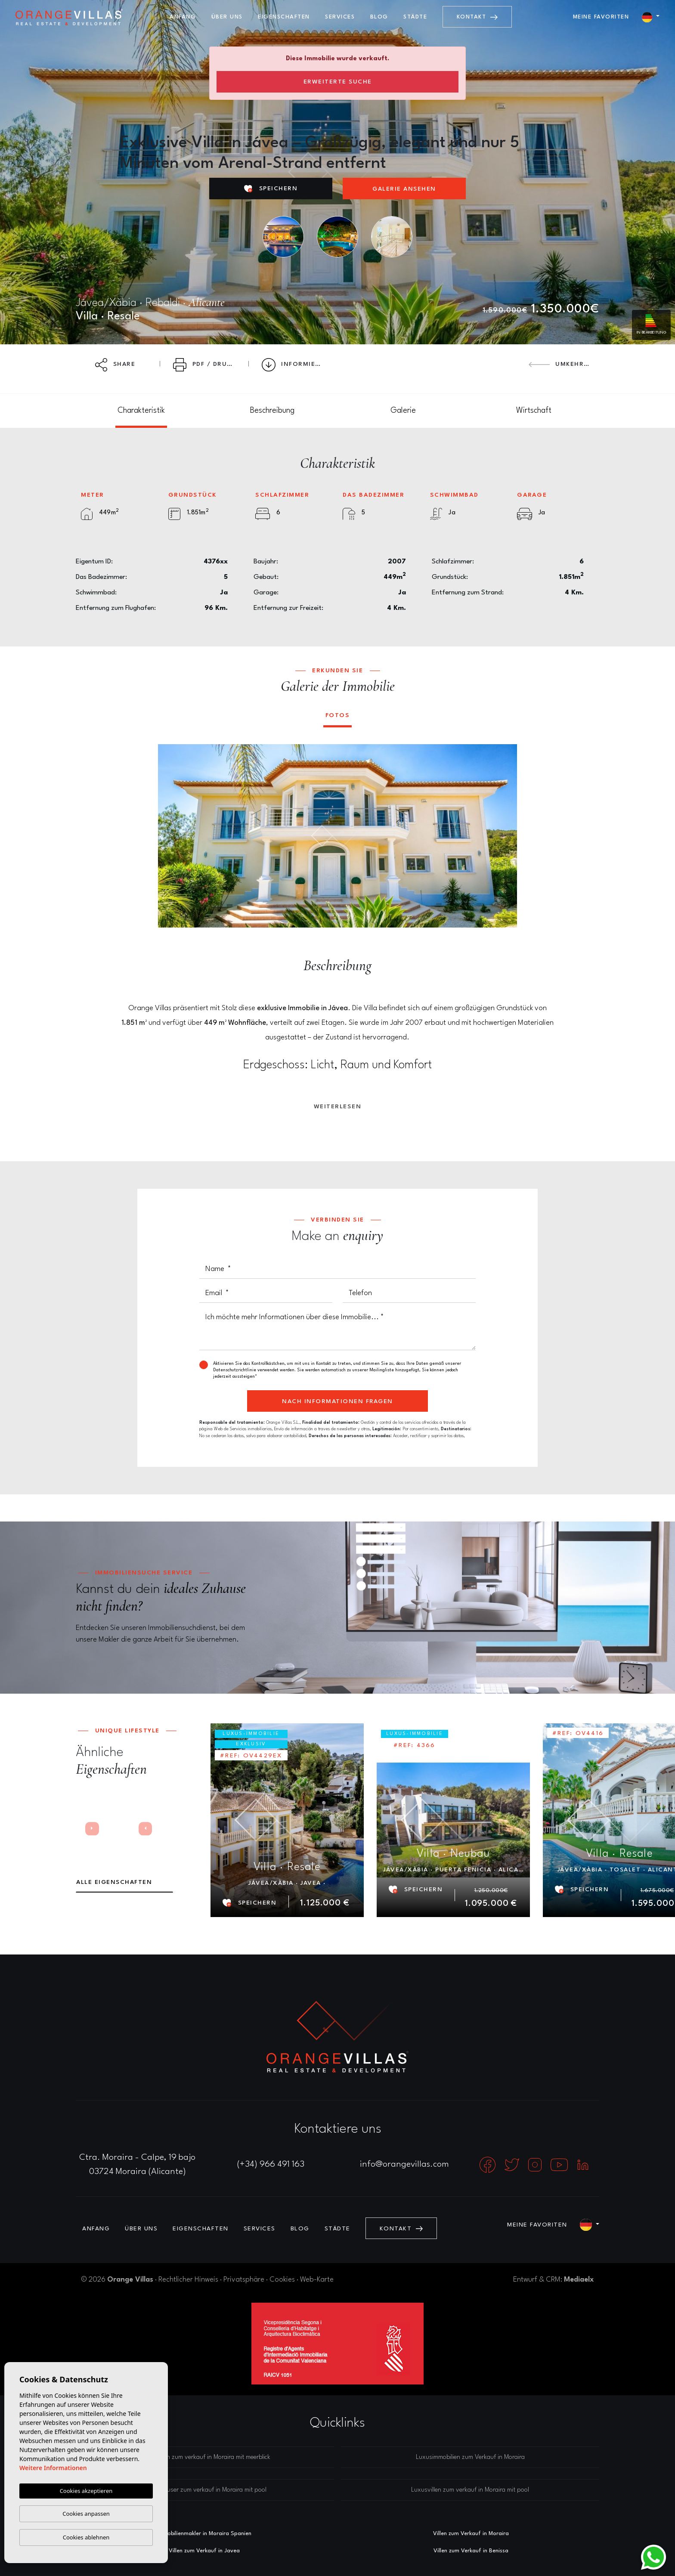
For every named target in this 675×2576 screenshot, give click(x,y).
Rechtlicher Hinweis (188, 2279)
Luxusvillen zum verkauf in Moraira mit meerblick (205, 2457)
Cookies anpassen (86, 2513)
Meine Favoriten (601, 17)
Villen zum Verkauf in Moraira (471, 2533)
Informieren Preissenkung (297, 365)
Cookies (282, 2279)
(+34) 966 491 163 (270, 2164)
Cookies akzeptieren (86, 2491)
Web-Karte (317, 2279)
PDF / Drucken (208, 365)
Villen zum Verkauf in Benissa (470, 2551)
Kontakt (477, 17)
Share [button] (115, 365)
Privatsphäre (243, 2279)
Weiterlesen (338, 1107)
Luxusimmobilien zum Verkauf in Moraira (470, 2457)
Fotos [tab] (337, 715)
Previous (170, 836)
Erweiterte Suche (337, 82)
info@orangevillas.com (404, 2164)
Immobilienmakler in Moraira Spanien (204, 2533)
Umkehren (561, 364)
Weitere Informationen (53, 2468)
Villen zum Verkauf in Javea (204, 2551)
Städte (415, 17)
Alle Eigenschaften (114, 1882)
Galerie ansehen (404, 189)
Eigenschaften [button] (284, 17)
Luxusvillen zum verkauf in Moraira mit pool (470, 2490)
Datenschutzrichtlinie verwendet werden (253, 1370)
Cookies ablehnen (86, 2537)
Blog (379, 17)
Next (504, 836)
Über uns (227, 17)
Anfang (183, 17)
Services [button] (340, 17)
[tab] (141, 411)
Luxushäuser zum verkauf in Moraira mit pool (205, 2490)
